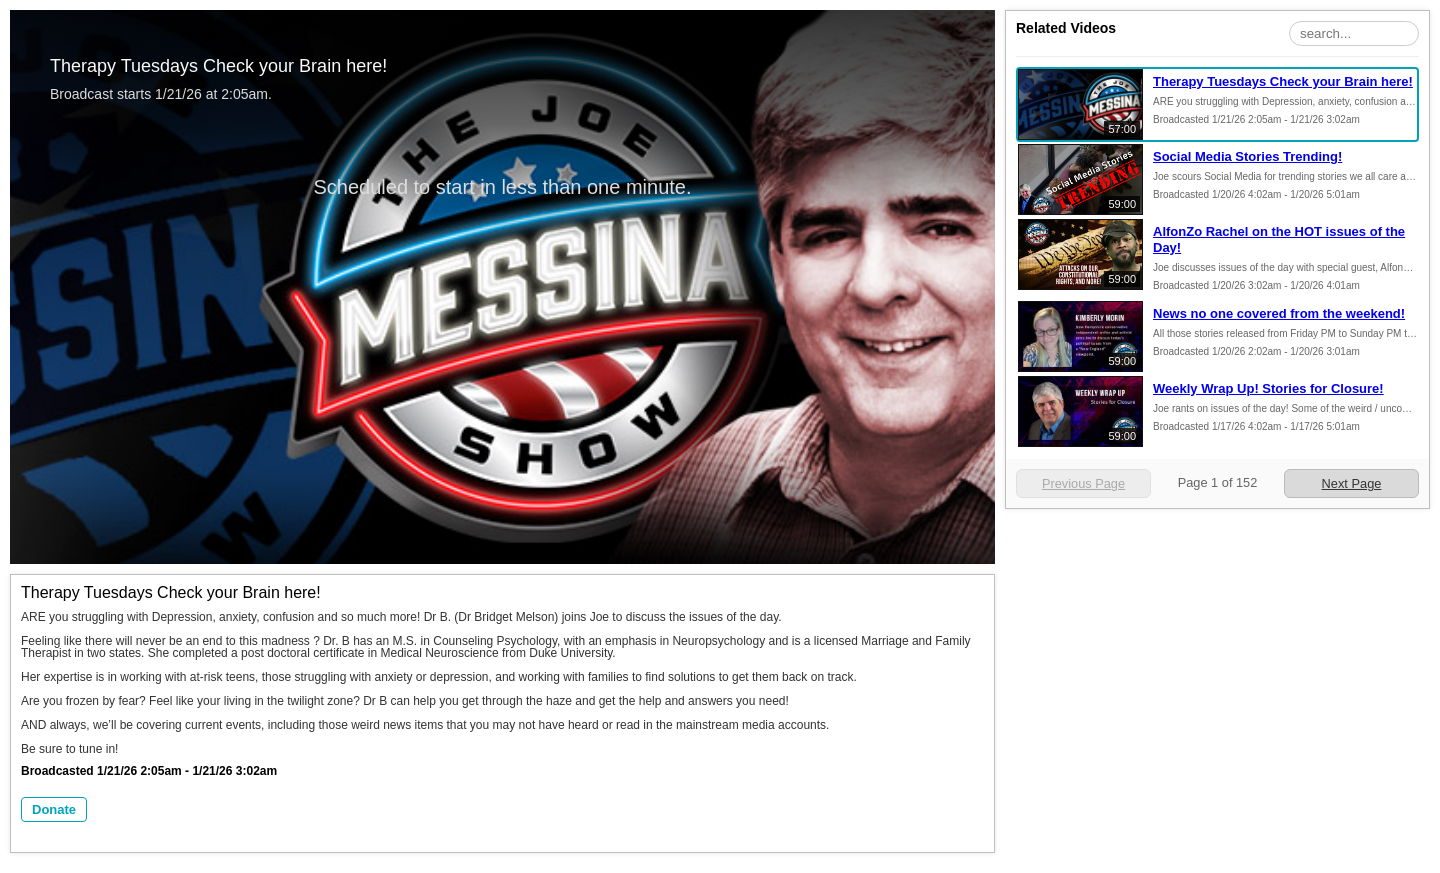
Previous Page (1083, 483)
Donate (54, 809)
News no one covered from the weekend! (1279, 313)
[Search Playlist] (1354, 33)
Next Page (1352, 483)
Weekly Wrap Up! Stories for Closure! (1268, 388)
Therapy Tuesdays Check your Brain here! (1283, 81)
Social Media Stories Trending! (1247, 156)
